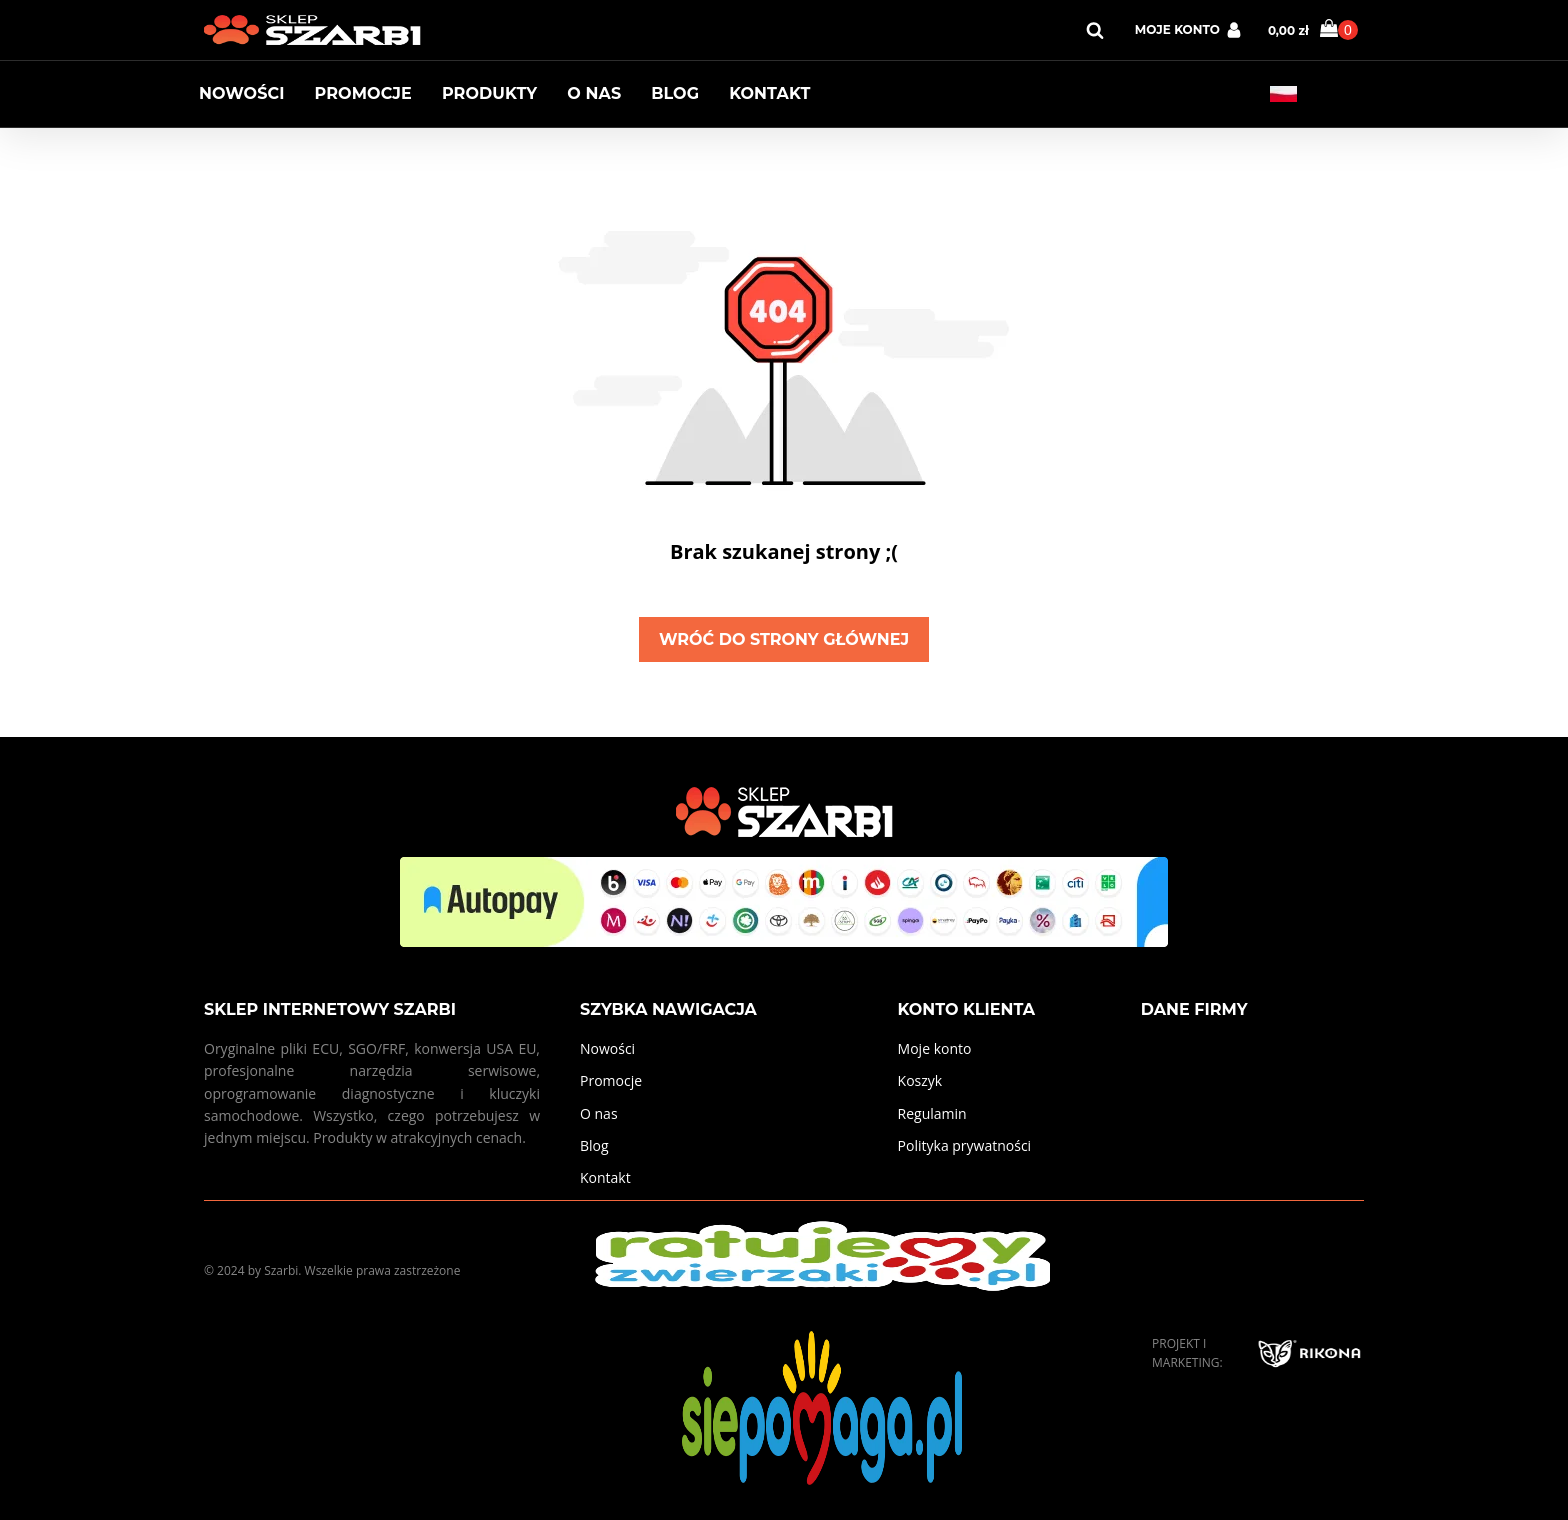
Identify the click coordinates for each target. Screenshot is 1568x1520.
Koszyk (920, 1080)
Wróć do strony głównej (784, 639)
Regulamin (932, 1113)
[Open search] (1095, 30)
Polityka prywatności (965, 1145)
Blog (594, 1145)
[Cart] (1339, 29)
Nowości (607, 1048)
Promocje (611, 1080)
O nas (599, 1113)
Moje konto (935, 1048)
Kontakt (605, 1177)
